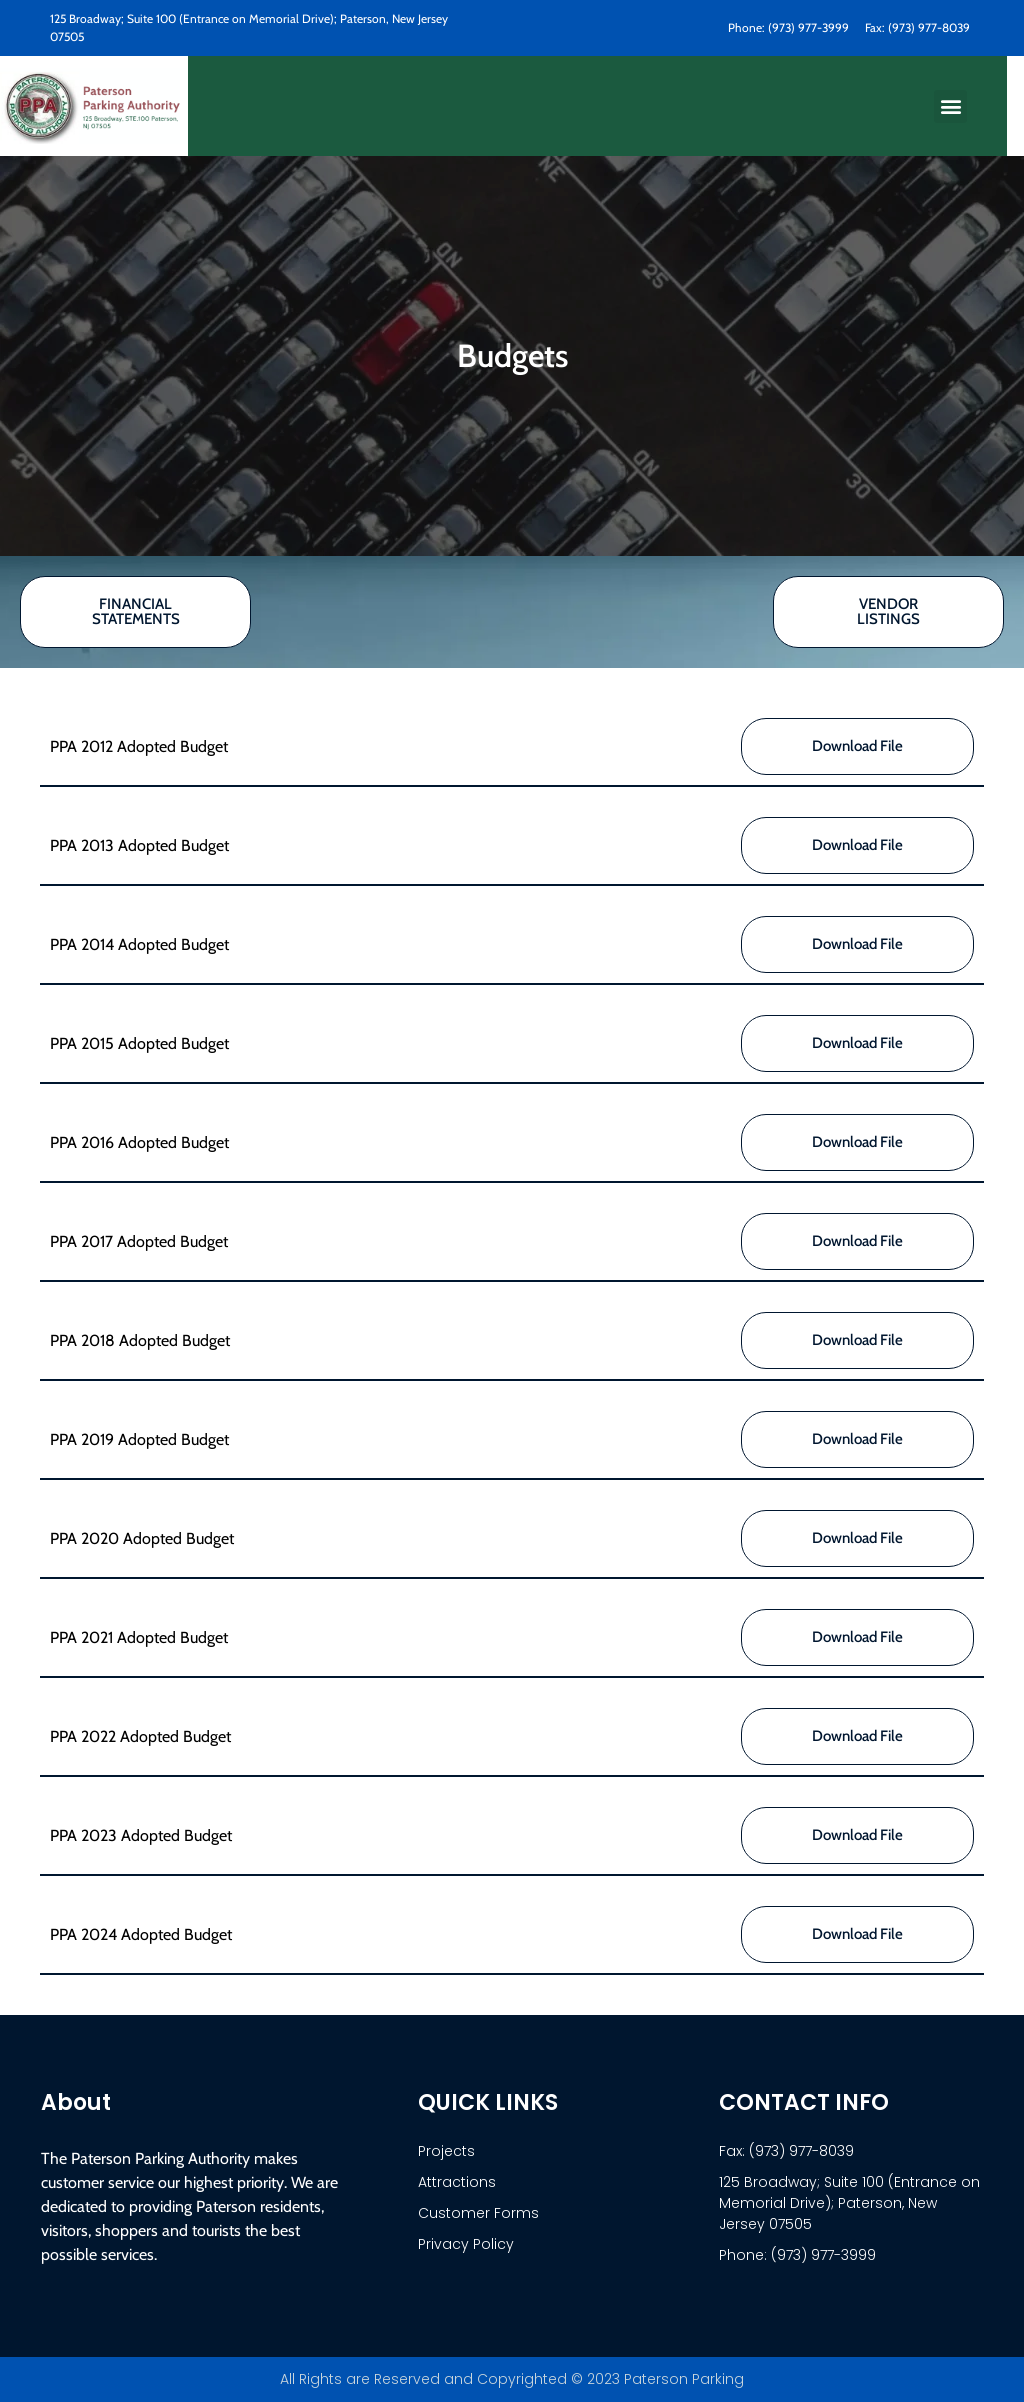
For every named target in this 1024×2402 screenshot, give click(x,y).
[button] (950, 106)
